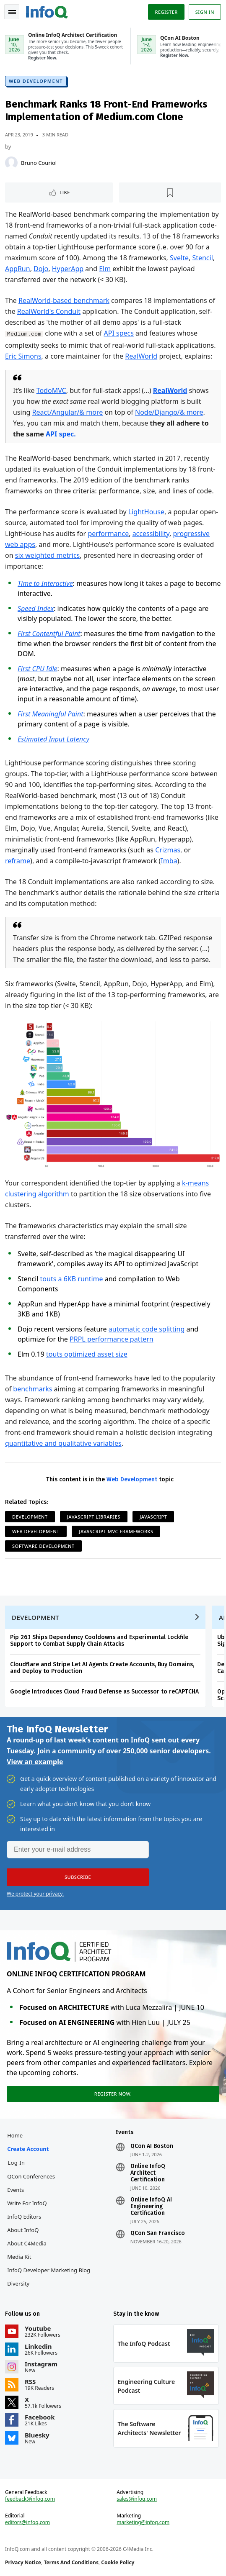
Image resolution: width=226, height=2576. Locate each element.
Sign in (204, 12)
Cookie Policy (117, 2562)
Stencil (202, 257)
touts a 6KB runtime (71, 1278)
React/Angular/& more (67, 412)
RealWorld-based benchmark (63, 300)
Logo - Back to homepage (47, 10)
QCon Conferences (31, 2176)
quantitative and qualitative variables (63, 1443)
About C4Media (27, 2243)
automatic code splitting (147, 1329)
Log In (16, 2162)
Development (30, 1517)
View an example (35, 1761)
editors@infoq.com (27, 2522)
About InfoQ (23, 2230)
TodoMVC (51, 390)
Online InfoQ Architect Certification (147, 2173)
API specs (119, 333)
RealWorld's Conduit (49, 311)
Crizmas (167, 849)
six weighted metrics (47, 555)
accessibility (150, 533)
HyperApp (67, 268)
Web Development (36, 81)
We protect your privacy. (35, 1893)
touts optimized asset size (86, 1354)
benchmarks (32, 1388)
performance (108, 533)
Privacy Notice (23, 2562)
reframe (17, 860)
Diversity (18, 2283)
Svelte (179, 257)
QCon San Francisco (157, 2233)
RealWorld (141, 356)
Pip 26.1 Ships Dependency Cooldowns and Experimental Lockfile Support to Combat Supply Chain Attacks (99, 1640)
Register (166, 12)
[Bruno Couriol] (11, 163)
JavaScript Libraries (93, 1517)
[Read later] (170, 192)
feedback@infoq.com (30, 2499)
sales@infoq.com (137, 2499)
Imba (169, 860)
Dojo (41, 268)
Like (65, 192)
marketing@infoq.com (143, 2522)
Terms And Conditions (71, 2562)
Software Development (43, 1546)
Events (15, 2190)
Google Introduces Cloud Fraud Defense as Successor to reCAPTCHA (104, 1691)
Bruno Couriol (39, 162)
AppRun (17, 268)
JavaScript (153, 1517)
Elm (105, 268)
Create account (28, 2149)
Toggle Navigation (12, 12)
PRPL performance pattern (111, 1339)
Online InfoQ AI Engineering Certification (151, 2206)
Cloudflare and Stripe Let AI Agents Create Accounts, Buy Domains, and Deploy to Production (102, 1668)
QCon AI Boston (151, 2146)
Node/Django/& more (169, 412)
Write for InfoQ (27, 2203)
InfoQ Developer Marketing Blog (48, 2270)
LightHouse (146, 511)
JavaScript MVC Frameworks (116, 1531)
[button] (78, 1877)
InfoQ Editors (24, 2216)
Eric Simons (23, 356)
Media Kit (19, 2256)
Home (15, 2135)
